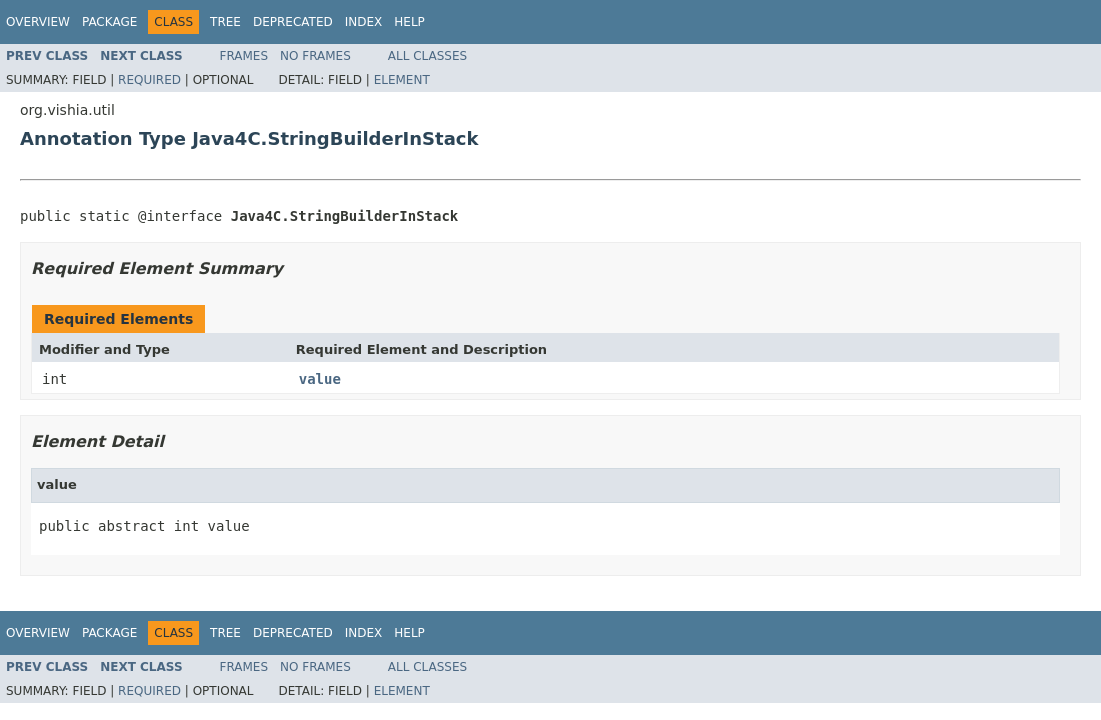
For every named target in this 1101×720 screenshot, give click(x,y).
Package (109, 22)
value (320, 379)
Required (149, 80)
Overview (38, 22)
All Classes (427, 56)
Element (402, 80)
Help (409, 22)
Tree (225, 22)
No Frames (315, 56)
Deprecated (293, 22)
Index (364, 22)
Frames (244, 56)
